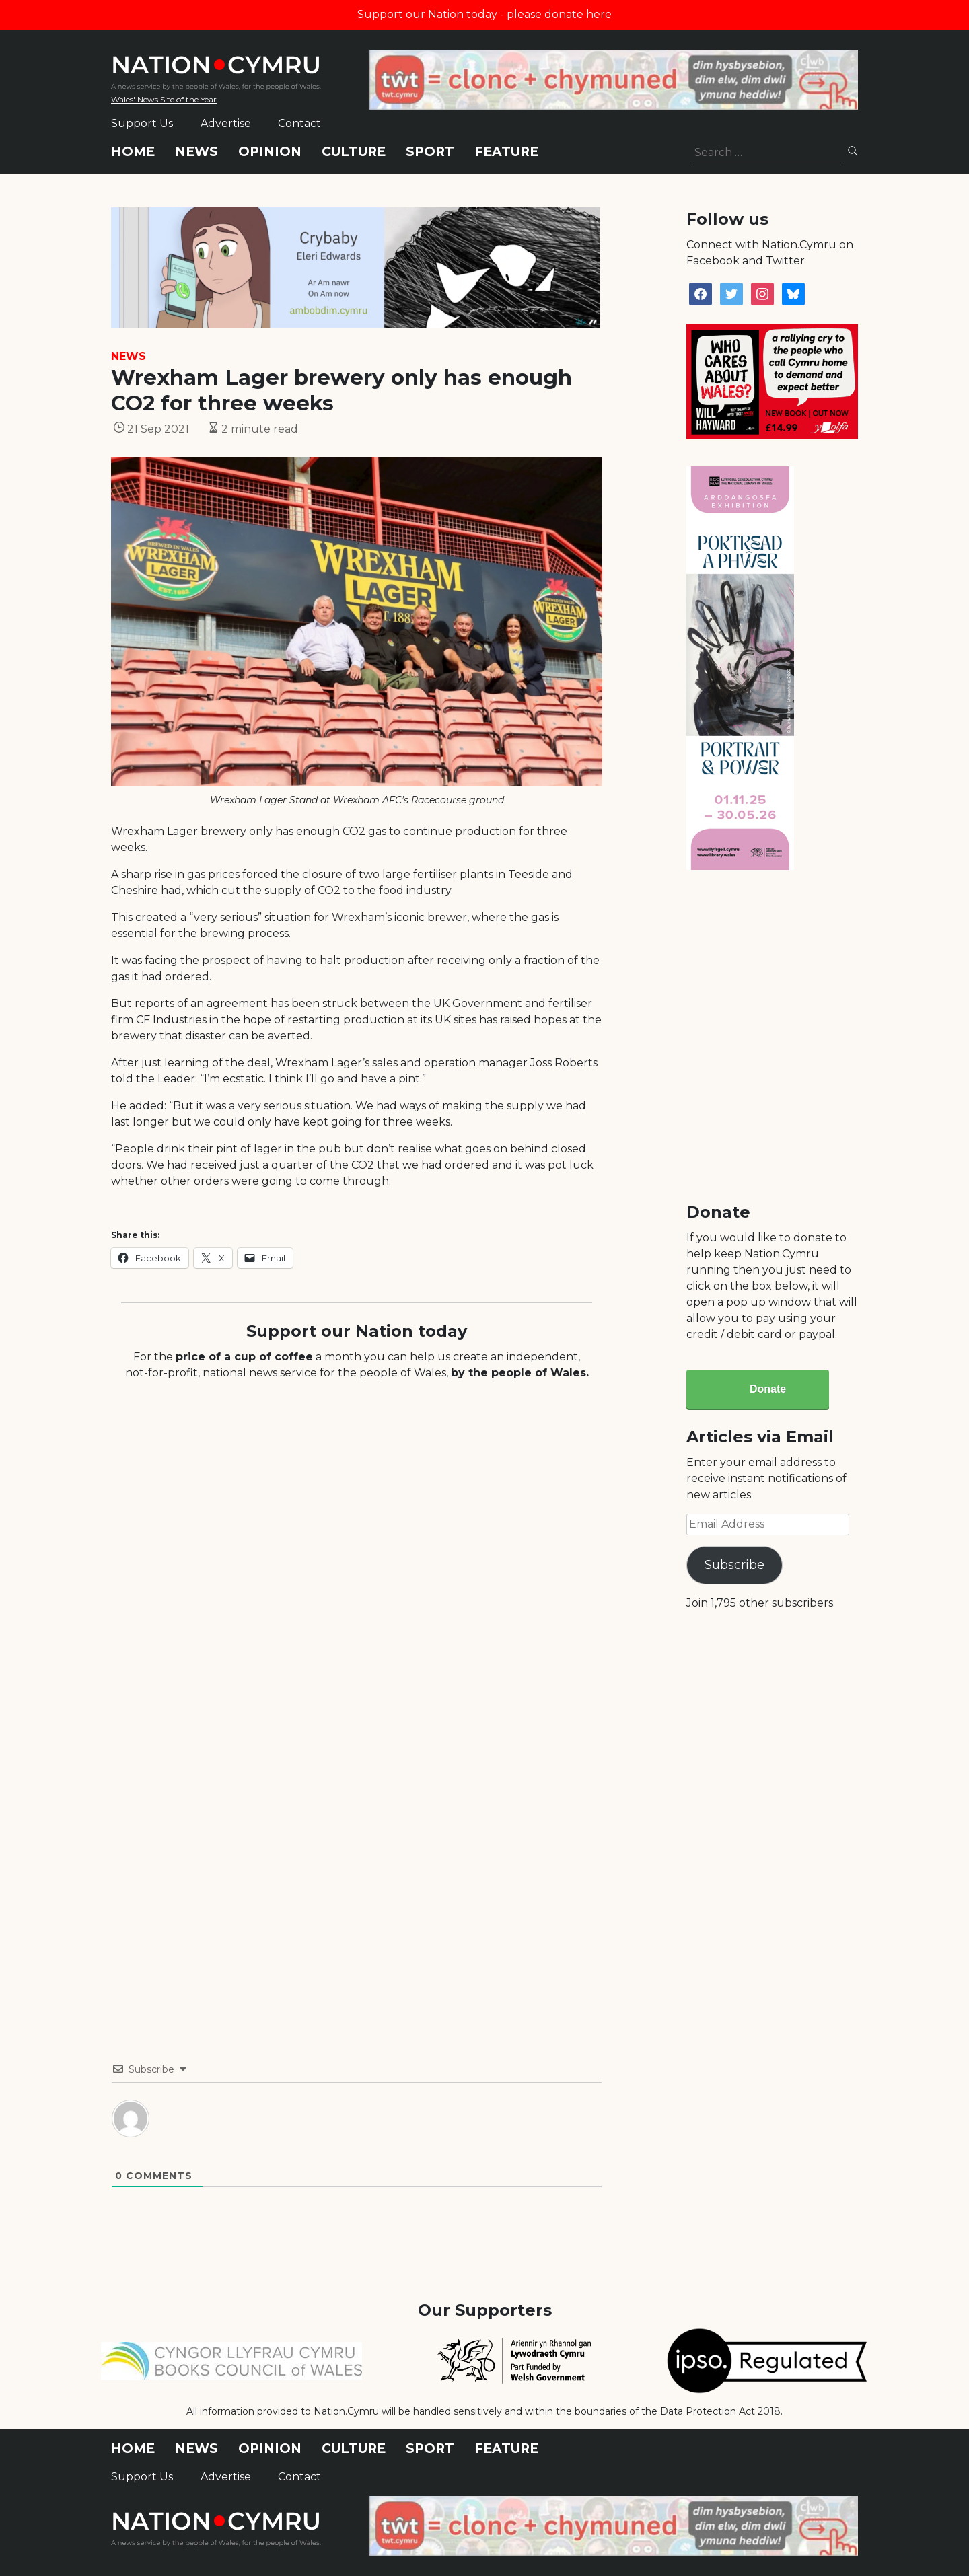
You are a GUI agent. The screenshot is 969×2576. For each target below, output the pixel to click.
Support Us (142, 123)
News (196, 151)
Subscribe (734, 1564)
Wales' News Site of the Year (164, 99)
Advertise (226, 123)
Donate (768, 1389)
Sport (430, 151)
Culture (354, 151)
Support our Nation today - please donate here (484, 14)
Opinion (269, 151)
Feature (506, 151)
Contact (299, 123)
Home (133, 151)
